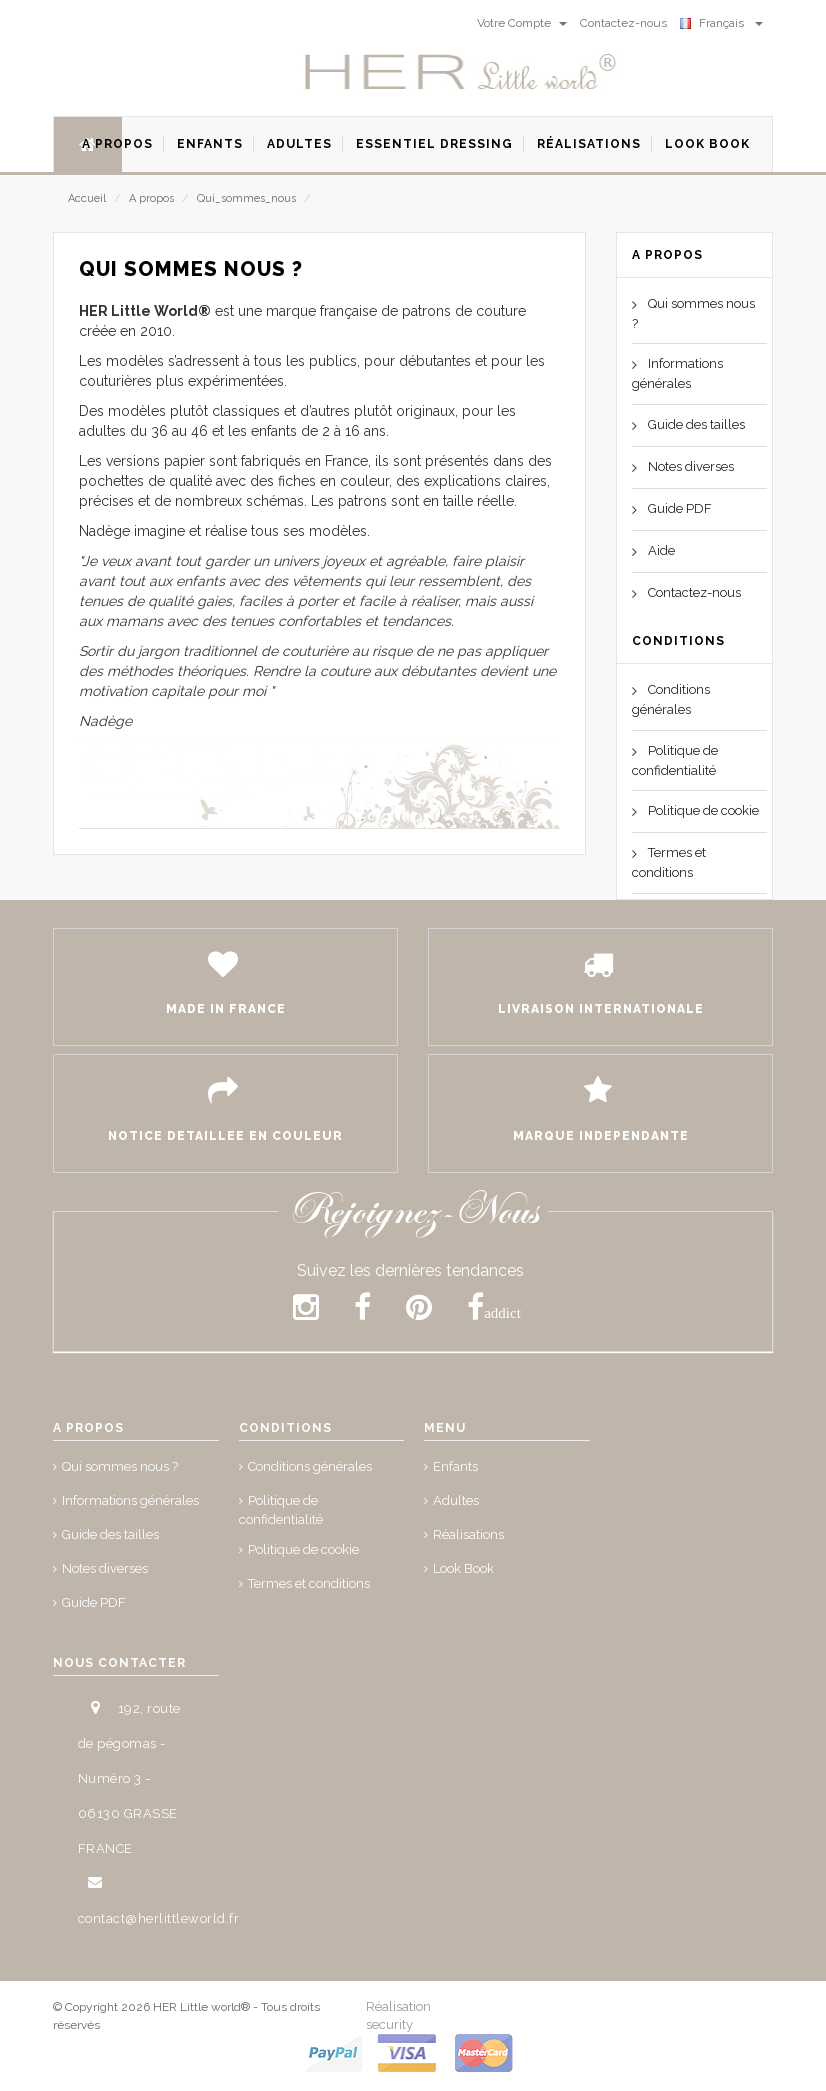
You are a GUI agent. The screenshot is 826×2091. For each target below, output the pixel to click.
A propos (151, 198)
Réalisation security (398, 2015)
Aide (661, 550)
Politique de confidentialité (281, 1510)
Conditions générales (310, 1466)
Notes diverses (691, 466)
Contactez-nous (694, 592)
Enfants (455, 1466)
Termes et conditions (309, 1583)
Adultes (456, 1500)
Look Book (463, 1568)
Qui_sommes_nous (246, 198)
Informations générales (130, 1500)
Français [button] (721, 23)
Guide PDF (680, 508)
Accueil (87, 198)
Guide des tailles (696, 424)
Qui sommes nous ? (120, 1466)
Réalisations (468, 1534)
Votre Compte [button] (522, 23)
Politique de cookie (703, 810)
